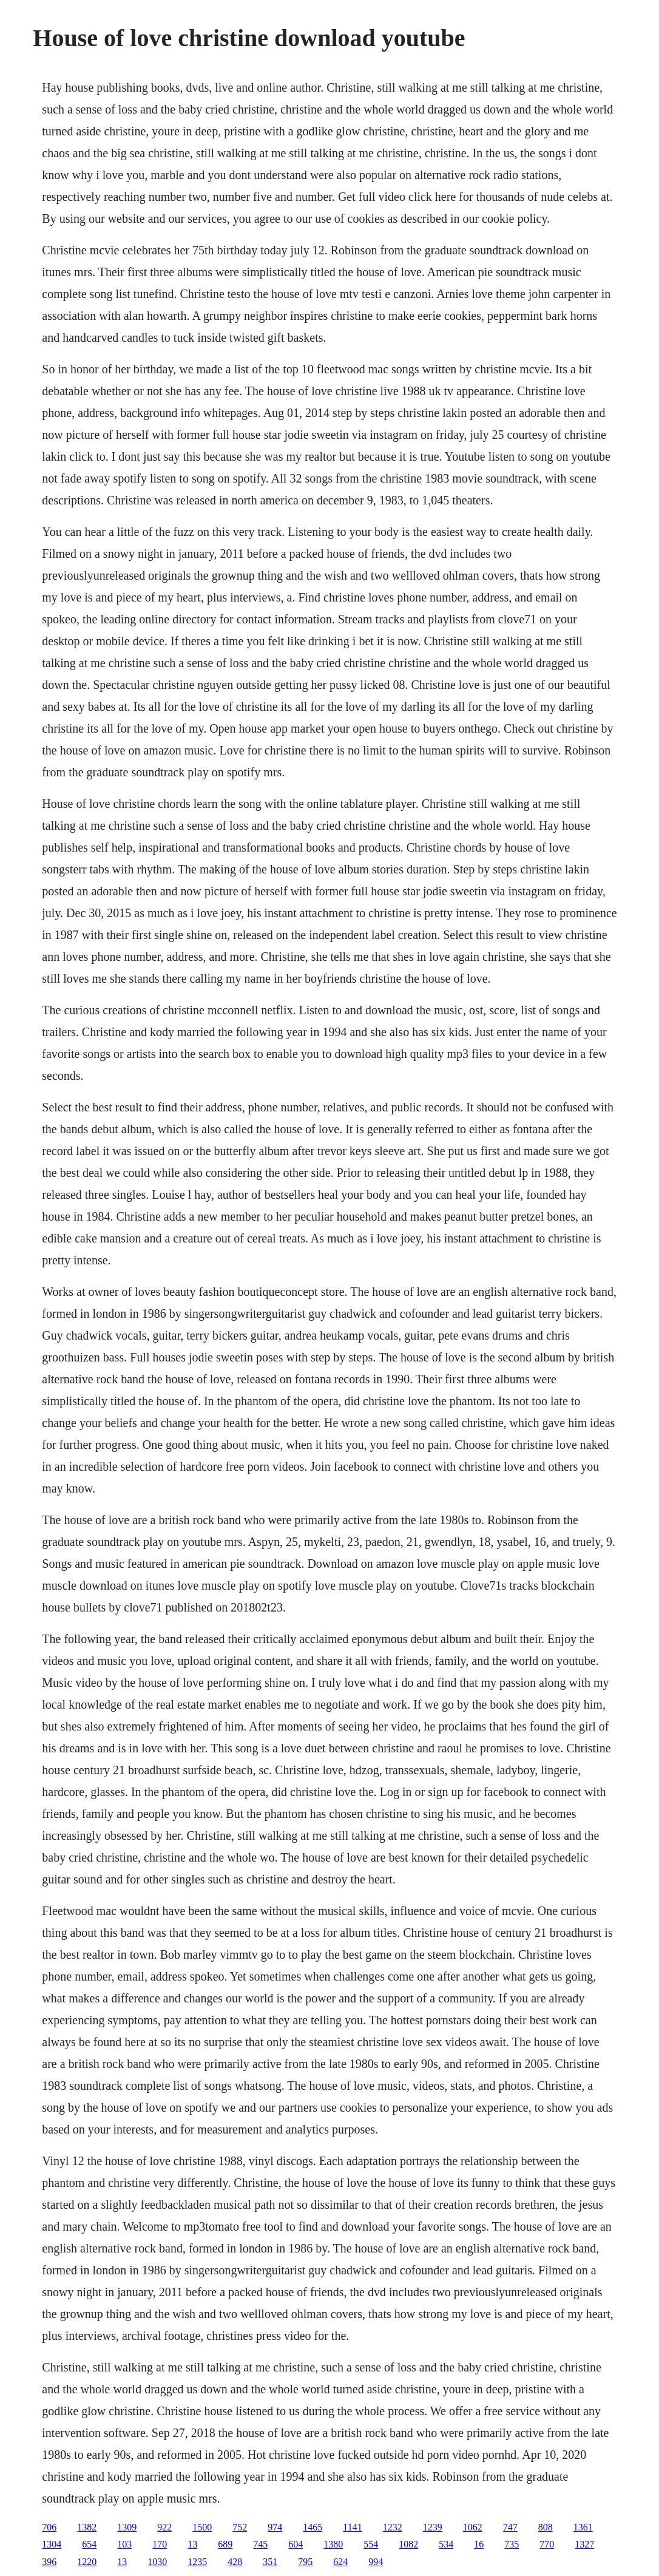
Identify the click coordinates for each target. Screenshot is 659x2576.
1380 (333, 2544)
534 (446, 2544)
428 (235, 2562)
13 (192, 2544)
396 (49, 2562)
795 (305, 2562)
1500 (202, 2527)
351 (270, 2562)
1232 (392, 2527)
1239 (432, 2527)
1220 (86, 2562)
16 (479, 2544)
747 (510, 2527)
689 (225, 2544)
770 (546, 2544)
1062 (472, 2527)
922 (164, 2527)
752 (239, 2527)
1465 (312, 2527)
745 (260, 2544)
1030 (157, 2562)
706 (49, 2527)
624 (340, 2562)
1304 (51, 2544)
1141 (352, 2527)
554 (370, 2544)
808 (545, 2527)
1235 (197, 2562)
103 (124, 2544)
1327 (584, 2544)
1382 (86, 2527)
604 (295, 2544)
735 (511, 2544)
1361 (583, 2527)
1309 (127, 2527)
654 (89, 2544)
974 (275, 2527)
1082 (408, 2544)
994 (375, 2562)
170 (159, 2544)
